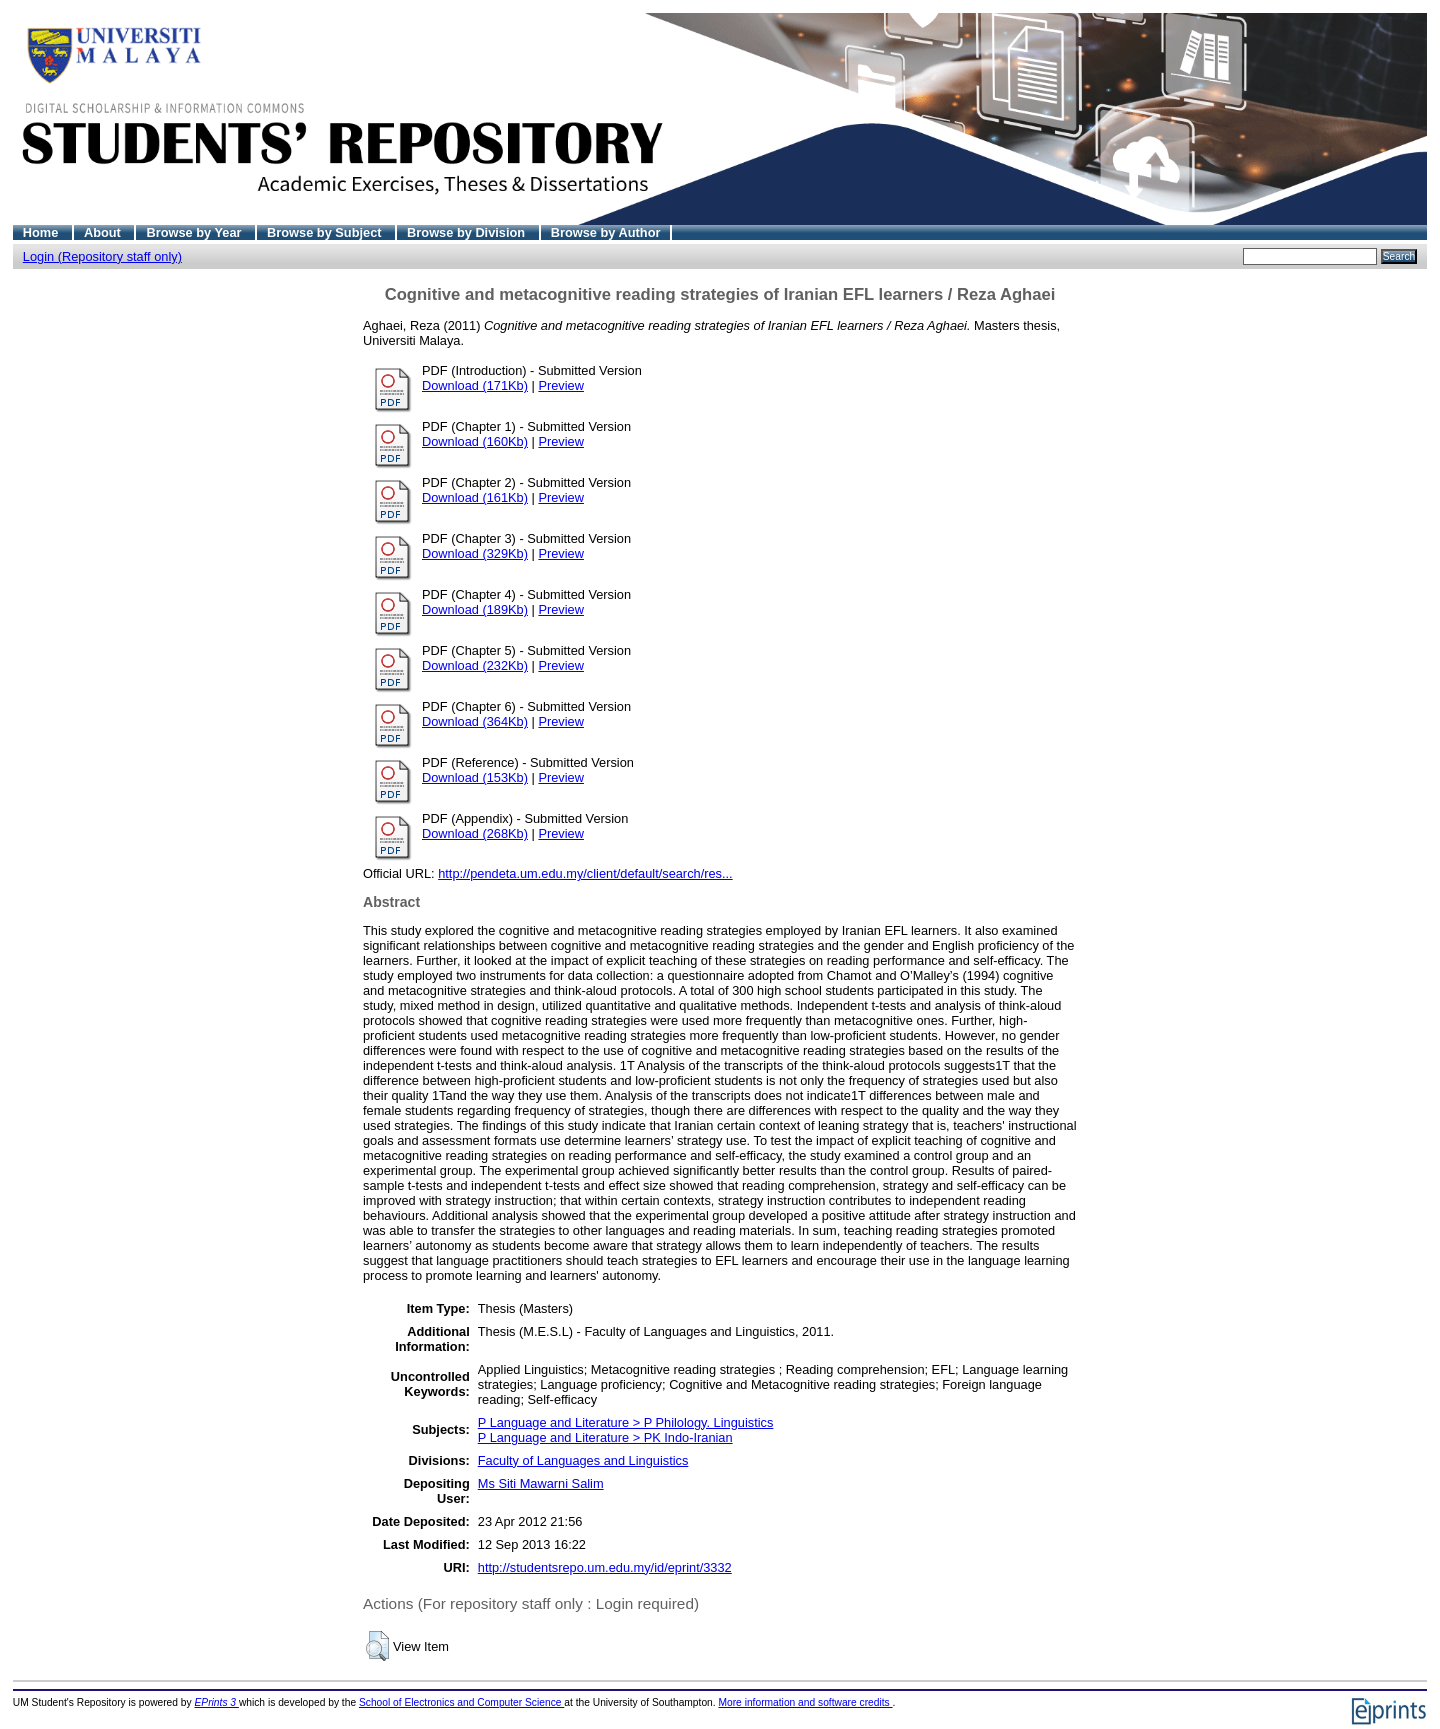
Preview (561, 385)
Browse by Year (195, 232)
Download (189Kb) (475, 609)
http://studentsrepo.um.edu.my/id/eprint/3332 (605, 1567)
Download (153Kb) (475, 777)
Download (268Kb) (475, 833)
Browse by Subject (326, 232)
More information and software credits (805, 1702)
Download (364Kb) (475, 721)
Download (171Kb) (475, 385)
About (104, 232)
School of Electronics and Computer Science (461, 1702)
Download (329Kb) (475, 553)
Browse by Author (606, 232)
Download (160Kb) (475, 441)
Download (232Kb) (475, 665)
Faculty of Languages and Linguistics (583, 1460)
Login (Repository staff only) (102, 256)
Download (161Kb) (475, 497)
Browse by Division (468, 232)
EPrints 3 (217, 1702)
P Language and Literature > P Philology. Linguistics (626, 1422)
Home (42, 232)
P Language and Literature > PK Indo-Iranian (605, 1437)
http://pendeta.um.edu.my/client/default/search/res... (585, 873)
